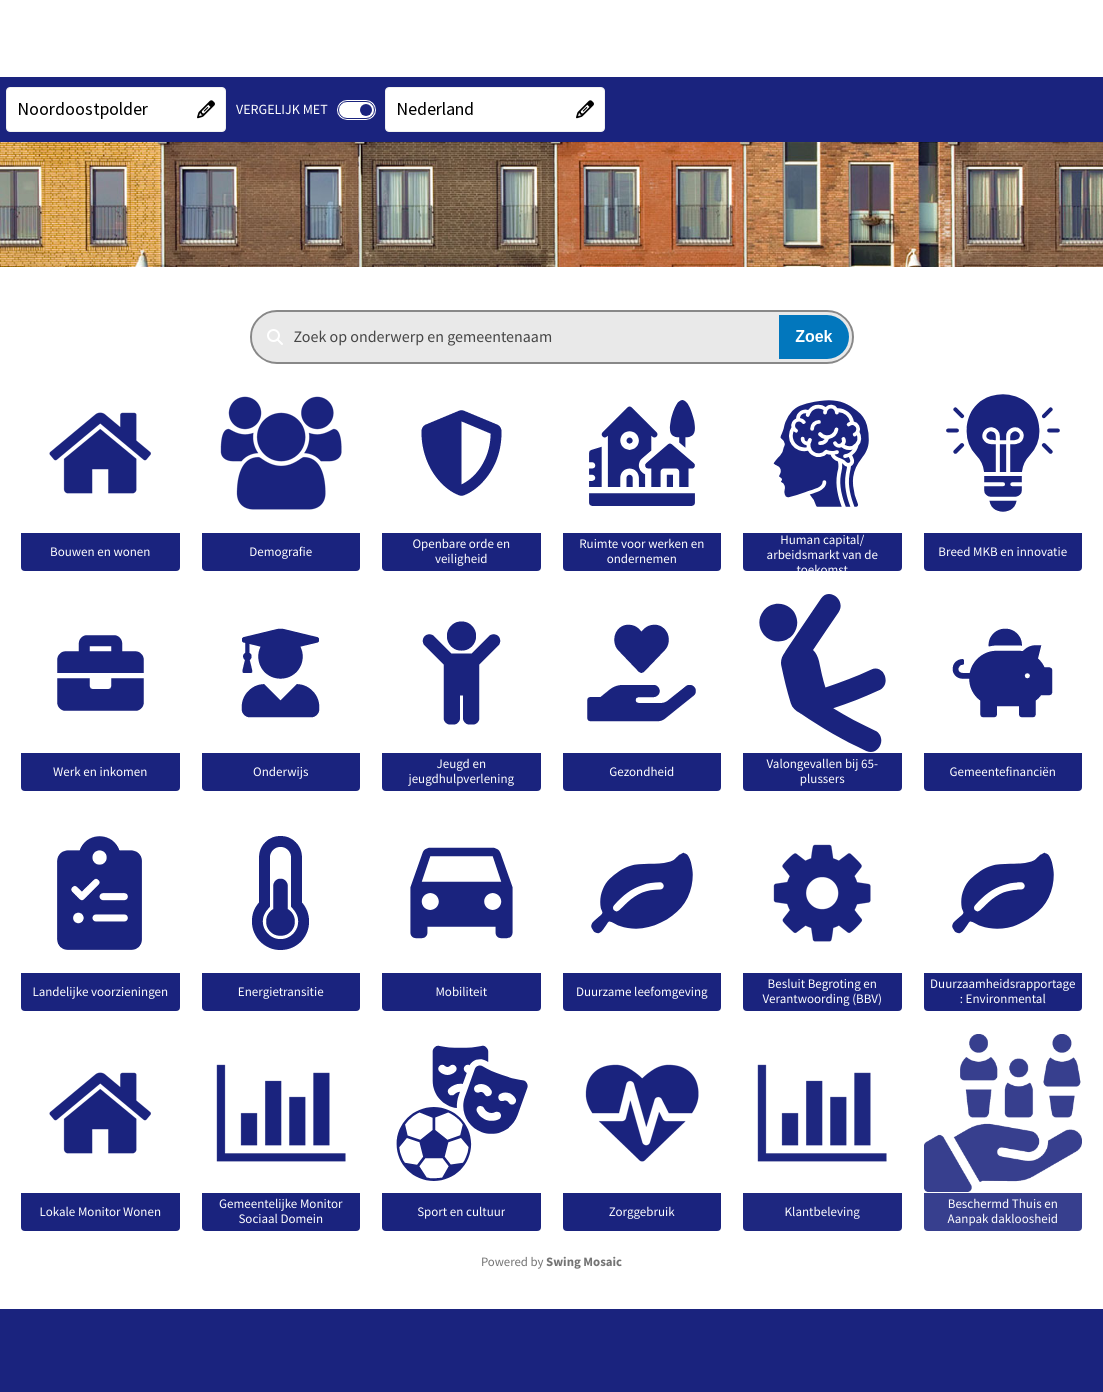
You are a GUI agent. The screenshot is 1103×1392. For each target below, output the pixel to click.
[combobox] (552, 337)
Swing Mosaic (584, 1262)
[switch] (356, 110)
